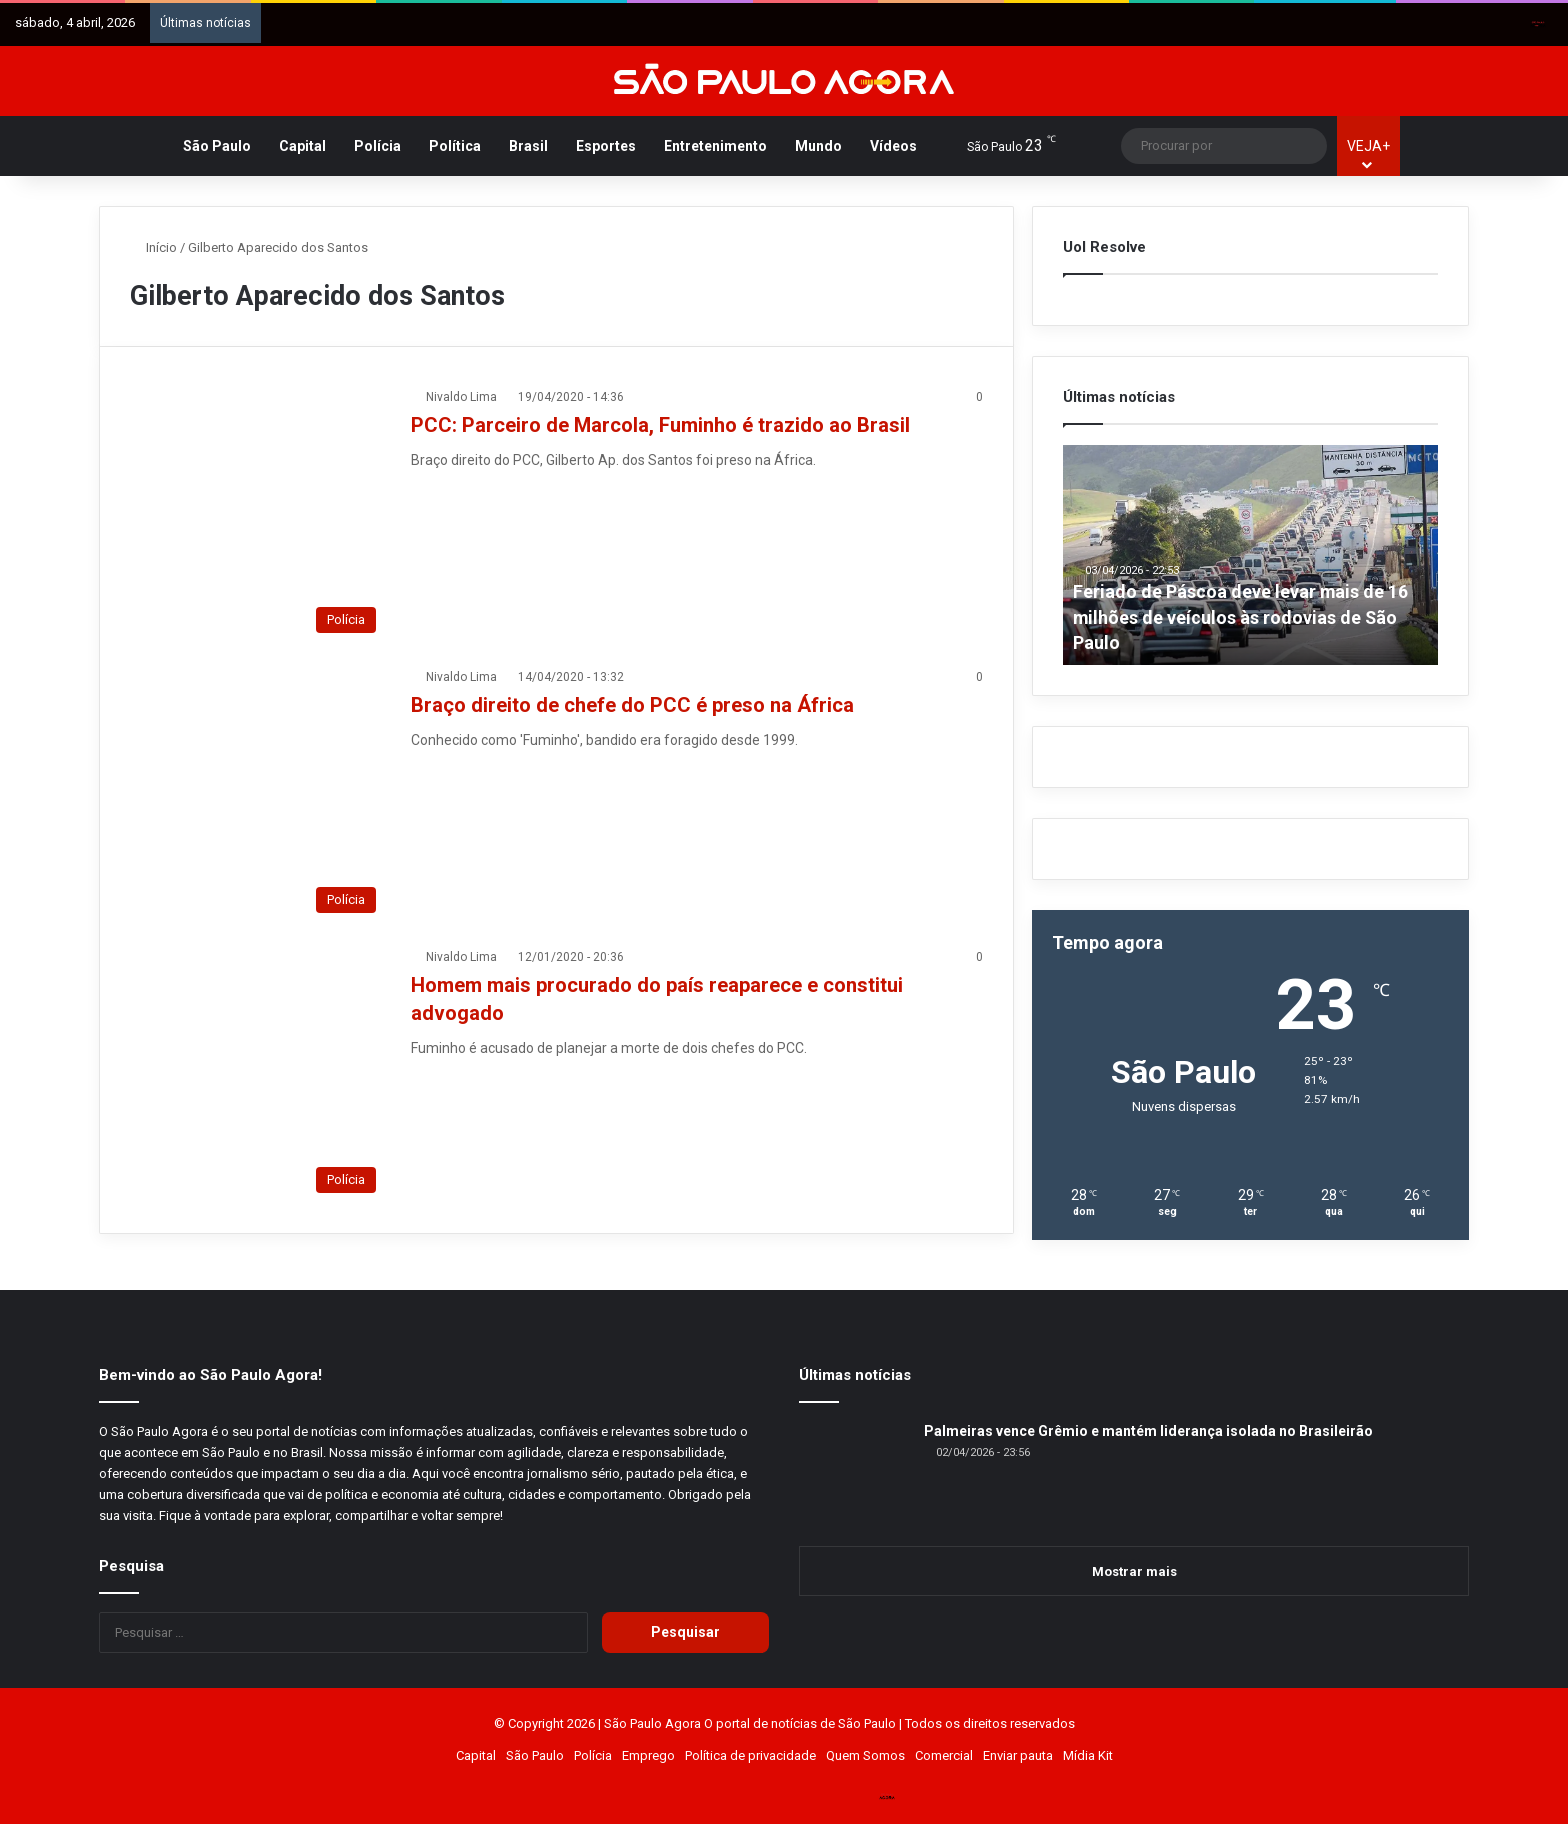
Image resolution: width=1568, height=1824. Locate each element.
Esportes (606, 146)
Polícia (377, 146)
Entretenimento (715, 146)
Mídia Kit (1088, 1755)
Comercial (944, 1755)
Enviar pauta (1018, 1755)
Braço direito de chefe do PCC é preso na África (632, 705)
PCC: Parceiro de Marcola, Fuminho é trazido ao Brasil (660, 425)
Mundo (818, 146)
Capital (302, 146)
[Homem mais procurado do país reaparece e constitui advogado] (258, 1075)
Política (455, 146)
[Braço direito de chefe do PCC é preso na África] (258, 795)
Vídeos (893, 146)
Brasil (528, 146)
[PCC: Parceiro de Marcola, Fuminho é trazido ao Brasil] (258, 515)
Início (153, 247)
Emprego (648, 1755)
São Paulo (217, 146)
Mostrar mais (1134, 1571)
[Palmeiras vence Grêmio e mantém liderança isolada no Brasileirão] (854, 1476)
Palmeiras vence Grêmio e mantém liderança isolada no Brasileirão (1148, 1431)
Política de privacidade (750, 1755)
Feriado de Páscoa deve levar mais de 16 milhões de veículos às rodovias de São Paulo (1241, 616)
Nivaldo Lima (461, 397)
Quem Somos (865, 1755)
